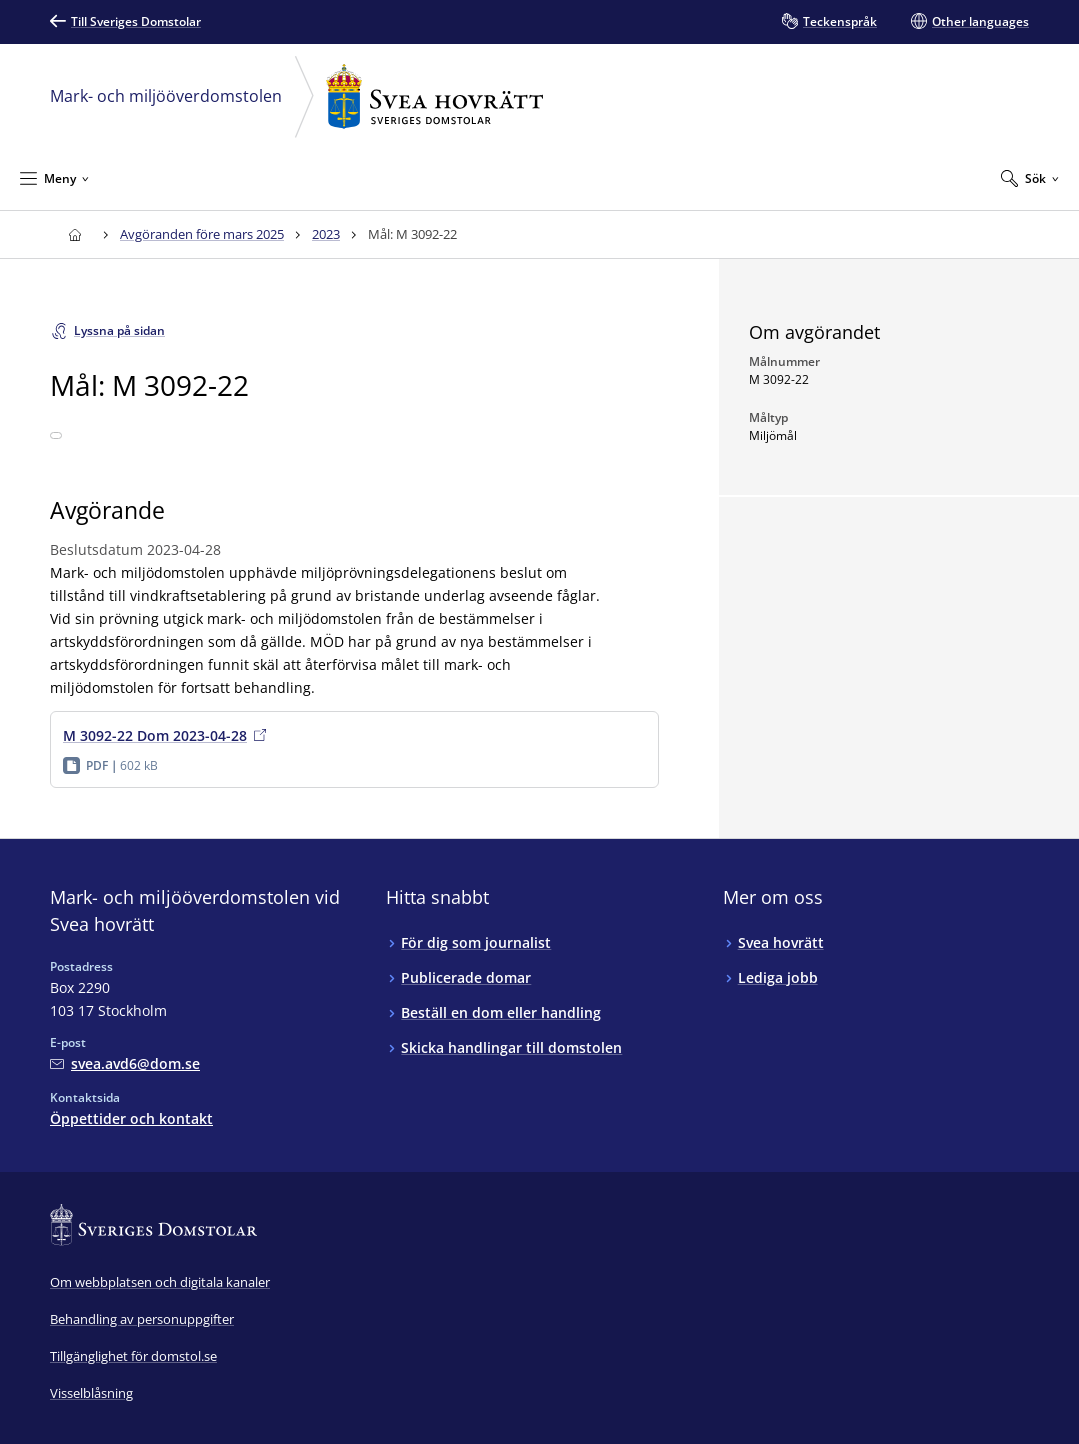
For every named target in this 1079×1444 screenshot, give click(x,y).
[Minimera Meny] (54, 178)
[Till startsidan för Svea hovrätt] (74, 234)
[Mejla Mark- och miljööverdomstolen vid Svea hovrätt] (125, 1063)
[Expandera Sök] (1030, 178)
